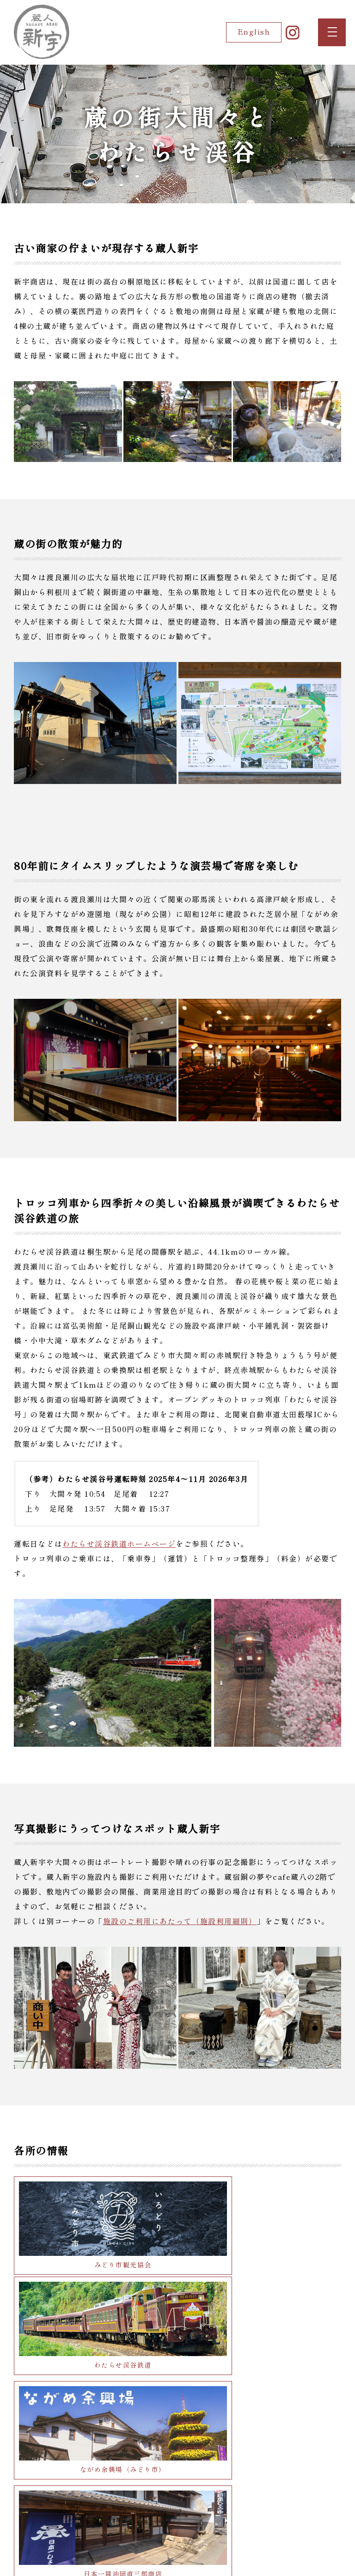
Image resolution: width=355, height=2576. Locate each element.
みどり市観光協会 (94, 2215)
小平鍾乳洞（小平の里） (261, 2386)
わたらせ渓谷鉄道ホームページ (119, 1543)
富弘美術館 (94, 2471)
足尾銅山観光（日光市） (261, 2471)
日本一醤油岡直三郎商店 (261, 2301)
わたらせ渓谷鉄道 (261, 2215)
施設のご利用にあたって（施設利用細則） (180, 1920)
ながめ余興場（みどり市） (94, 2301)
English (239, 32)
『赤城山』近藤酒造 (94, 2386)
